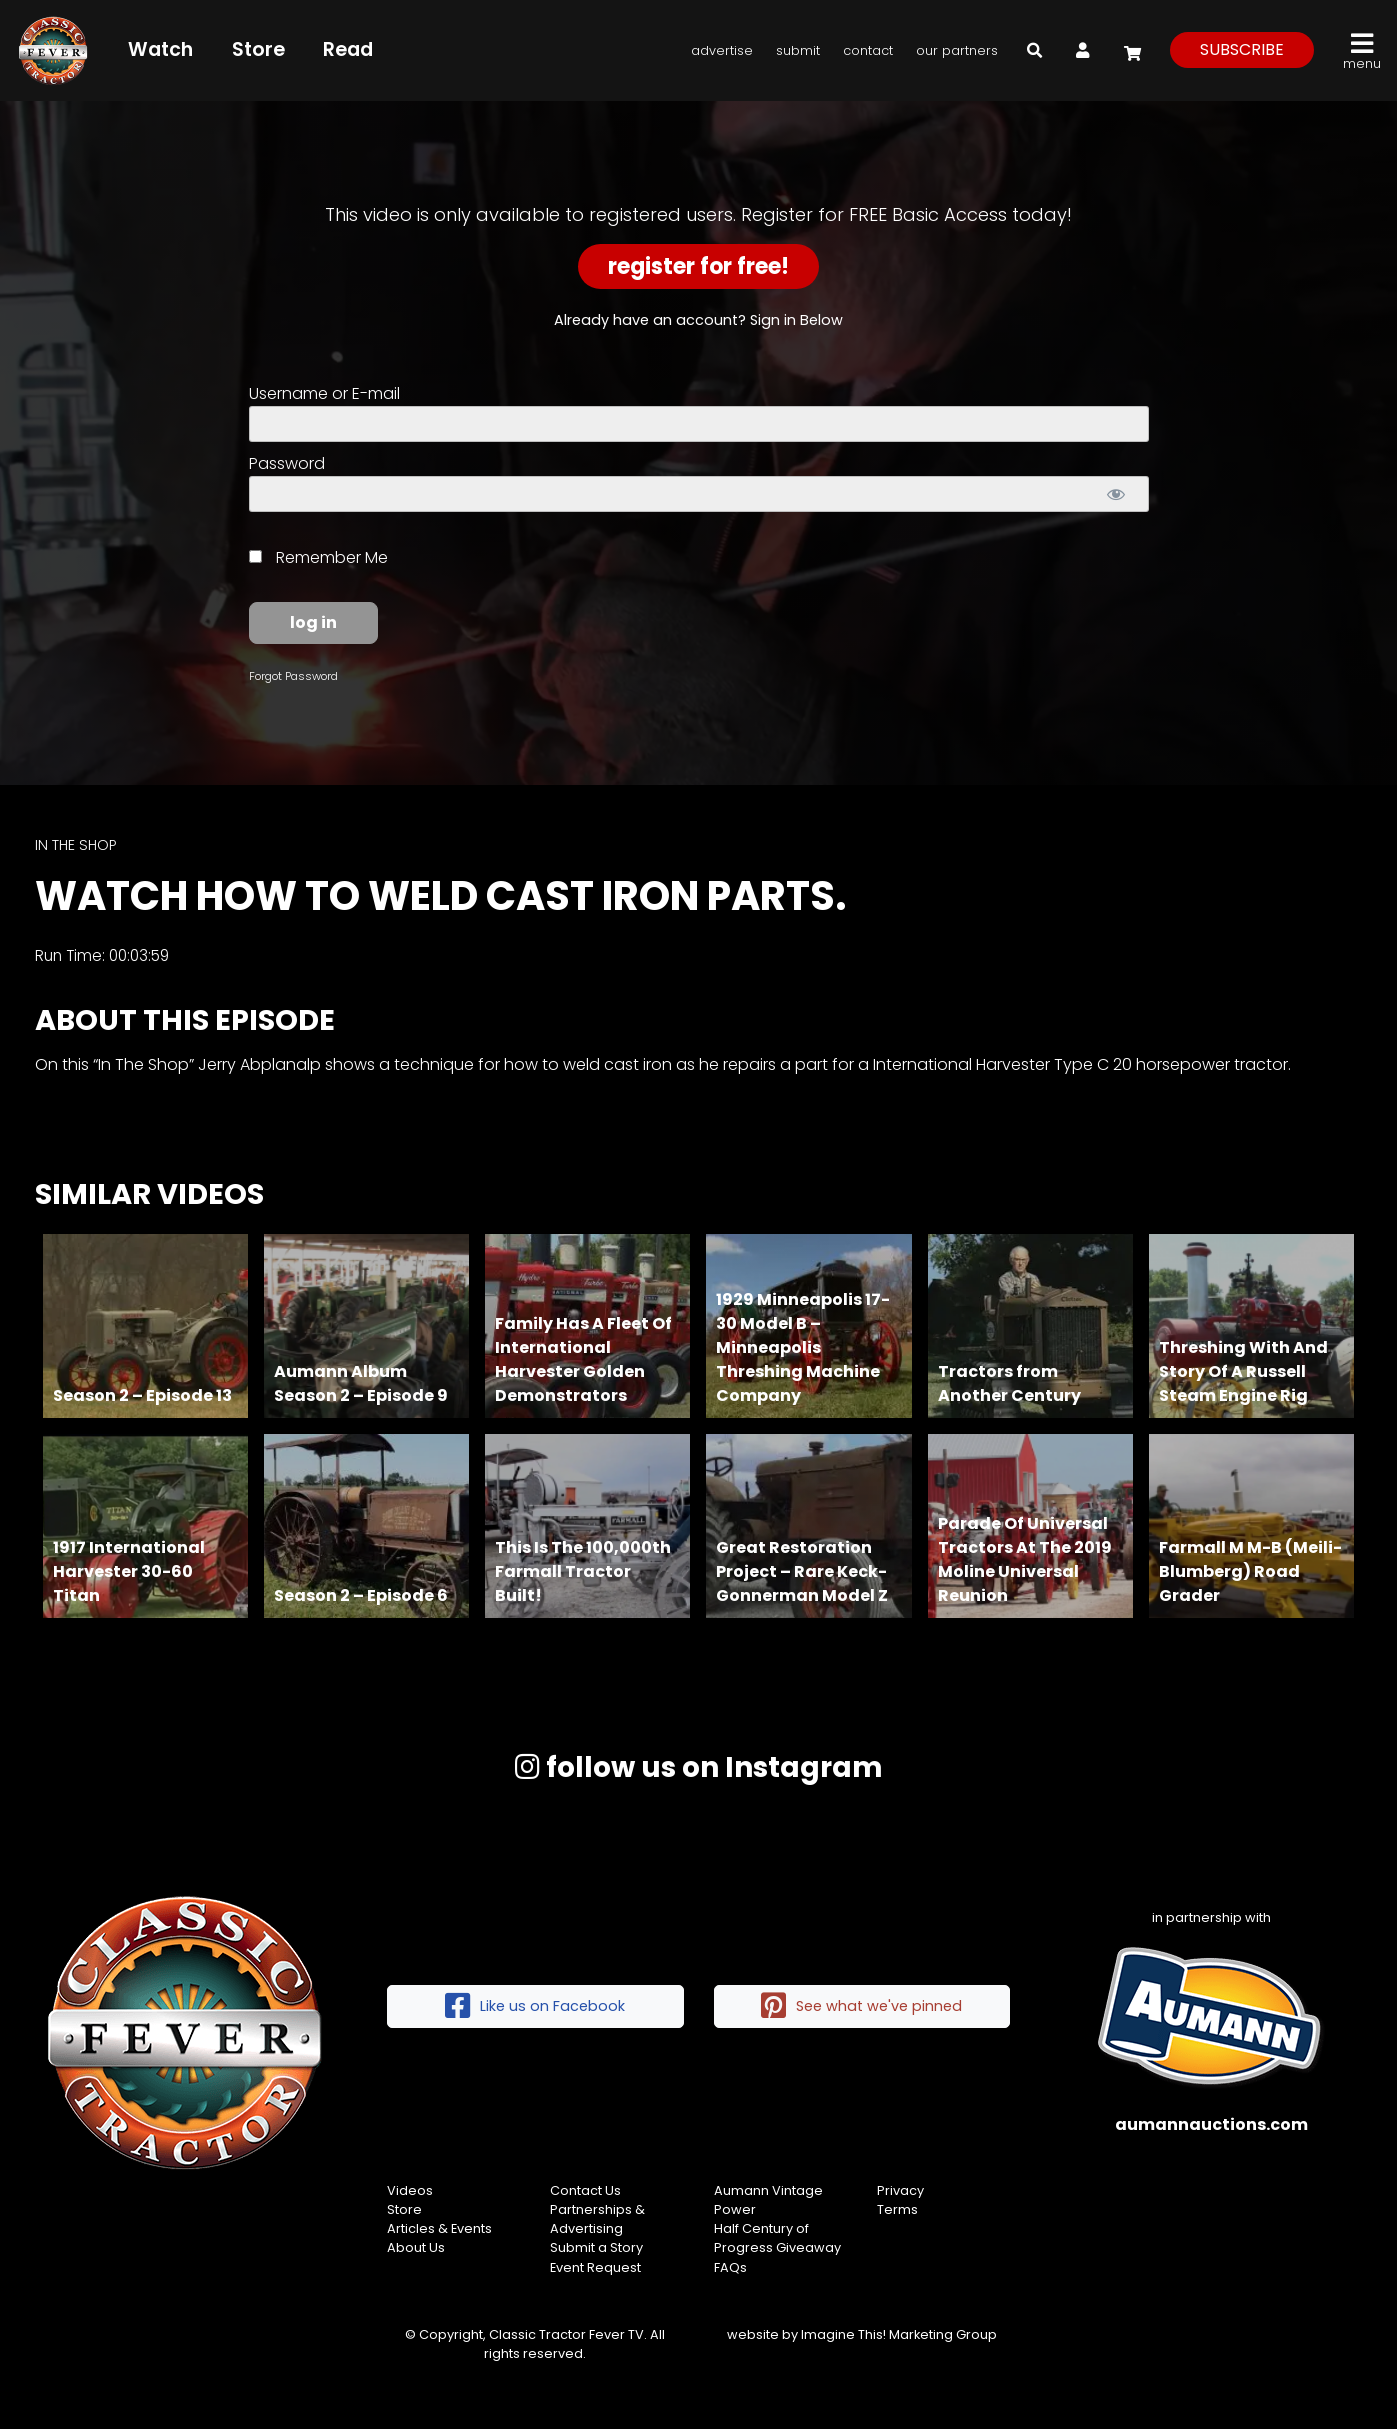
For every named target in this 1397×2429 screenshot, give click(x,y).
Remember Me (318, 557)
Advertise (722, 50)
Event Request (595, 2267)
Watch (160, 49)
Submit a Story (596, 2247)
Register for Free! (698, 266)
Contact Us (585, 2190)
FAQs (730, 2267)
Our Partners (957, 50)
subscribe (1242, 49)
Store (258, 49)
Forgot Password (293, 676)
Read (348, 49)
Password (287, 463)
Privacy (900, 2190)
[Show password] (1116, 494)
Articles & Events (439, 2228)
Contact (868, 50)
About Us (416, 2247)
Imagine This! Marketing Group (899, 2334)
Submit (798, 50)
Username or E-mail (324, 393)
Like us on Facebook (535, 2006)
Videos (410, 2190)
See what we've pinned (861, 2006)
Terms (897, 2209)
